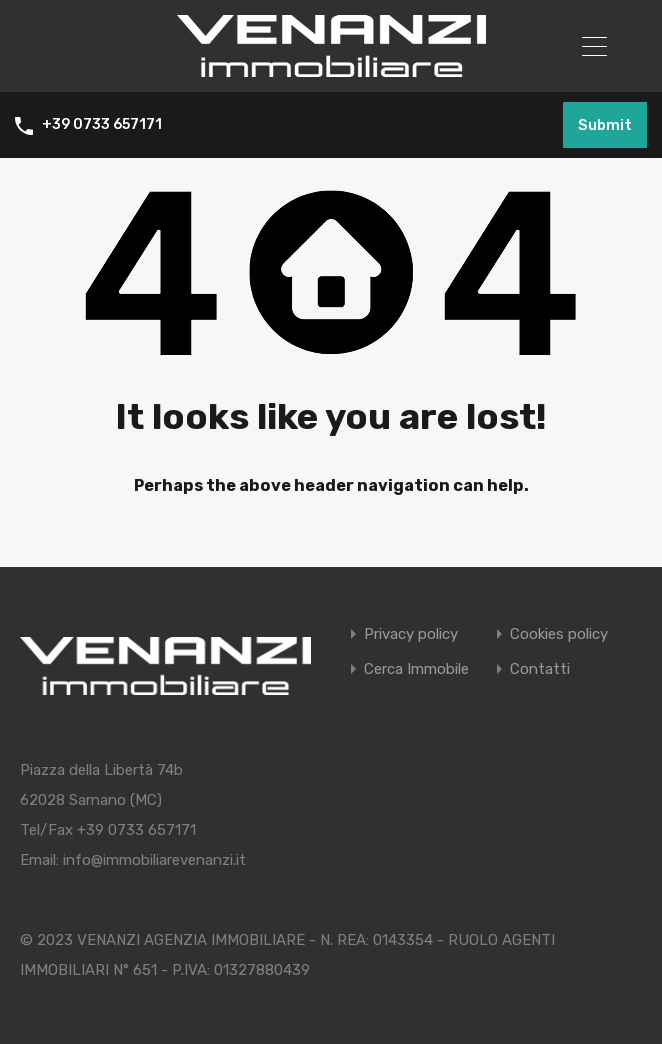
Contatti (540, 668)
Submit (605, 125)
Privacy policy (411, 633)
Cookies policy (559, 633)
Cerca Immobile (416, 668)
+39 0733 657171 (102, 125)
